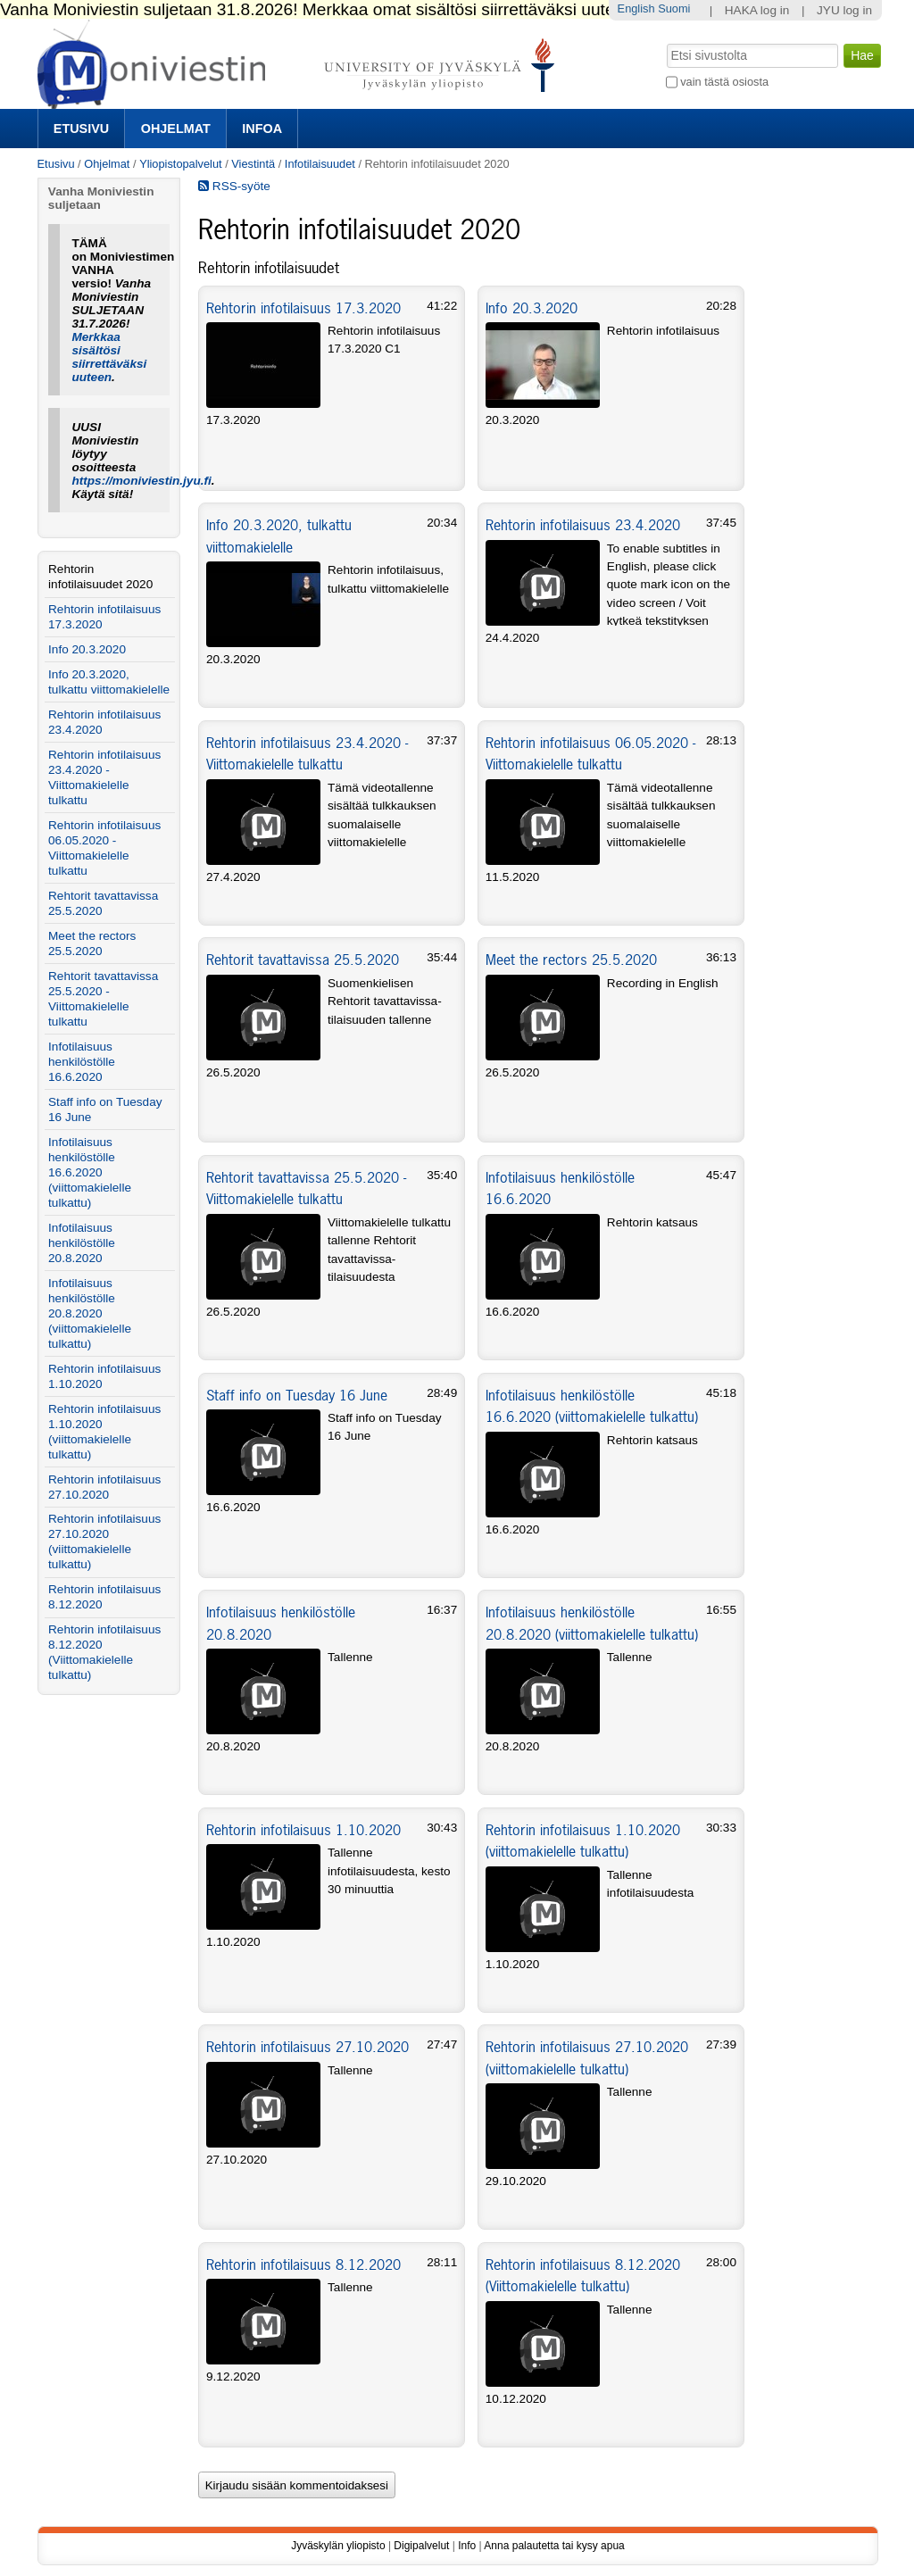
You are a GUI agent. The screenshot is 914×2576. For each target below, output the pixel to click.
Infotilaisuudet (320, 163)
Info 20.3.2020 (531, 308)
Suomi (674, 8)
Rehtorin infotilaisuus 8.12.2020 (303, 2264)
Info (467, 2545)
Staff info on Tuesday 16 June (296, 1395)
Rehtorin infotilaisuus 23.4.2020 (583, 525)
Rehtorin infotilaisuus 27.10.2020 (307, 2047)
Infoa (262, 128)
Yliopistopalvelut (180, 163)
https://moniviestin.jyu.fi (141, 480)
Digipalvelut (421, 2545)
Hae (664, 42)
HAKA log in (757, 10)
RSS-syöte (234, 186)
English (636, 8)
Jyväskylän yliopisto (338, 2545)
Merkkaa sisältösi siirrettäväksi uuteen (108, 357)
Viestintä (253, 163)
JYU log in (844, 10)
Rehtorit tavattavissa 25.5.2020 (302, 959)
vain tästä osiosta (724, 81)
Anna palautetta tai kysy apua (554, 2545)
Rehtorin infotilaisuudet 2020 (100, 576)
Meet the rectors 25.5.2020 (571, 959)
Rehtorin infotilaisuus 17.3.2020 (303, 308)
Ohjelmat (176, 128)
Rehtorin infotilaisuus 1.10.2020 (303, 1830)
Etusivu (81, 128)
